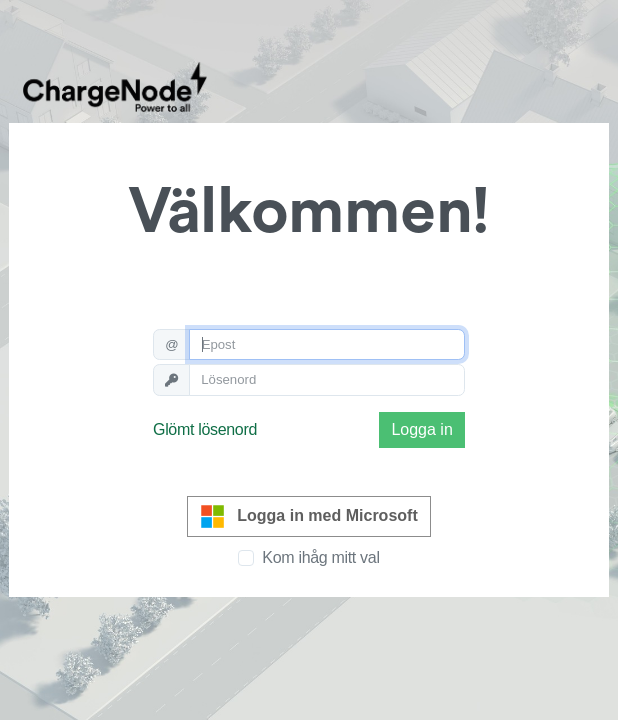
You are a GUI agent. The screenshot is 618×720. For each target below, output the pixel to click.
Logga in (421, 429)
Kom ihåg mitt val (320, 557)
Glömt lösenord (205, 429)
